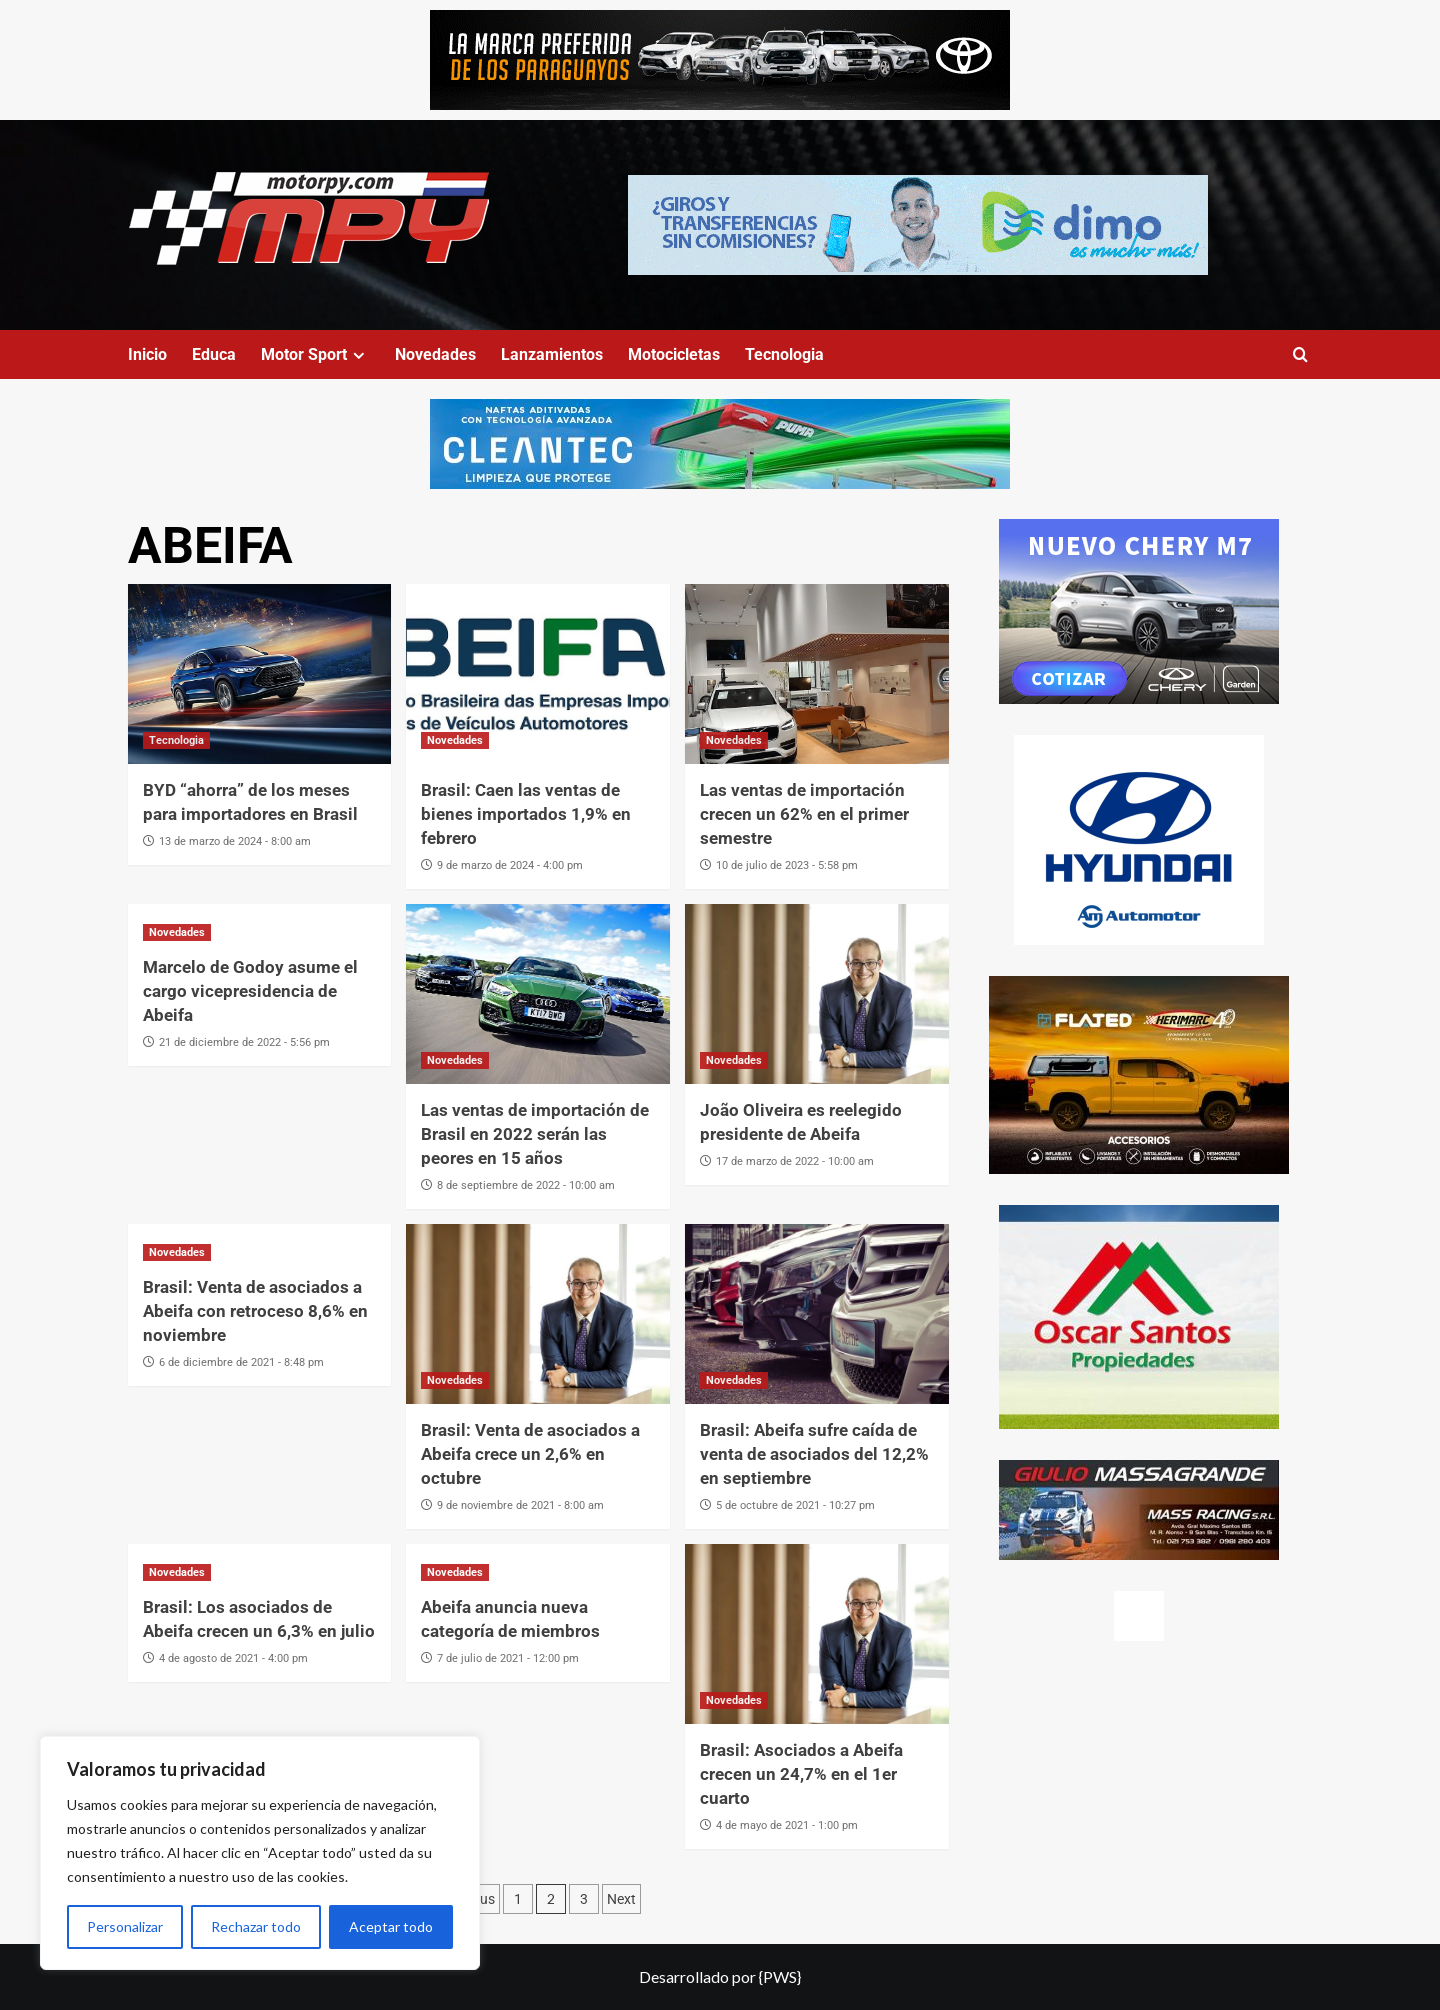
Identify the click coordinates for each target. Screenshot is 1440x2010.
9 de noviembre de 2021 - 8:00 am (520, 1505)
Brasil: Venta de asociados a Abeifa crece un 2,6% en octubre (530, 1454)
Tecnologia (784, 354)
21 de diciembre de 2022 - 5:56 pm (244, 1042)
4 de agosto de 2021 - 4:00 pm (233, 1658)
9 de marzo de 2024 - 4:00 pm (510, 865)
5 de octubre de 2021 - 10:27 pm (795, 1505)
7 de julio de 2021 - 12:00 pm (508, 1658)
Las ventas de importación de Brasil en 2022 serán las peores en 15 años (535, 1134)
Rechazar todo (256, 1926)
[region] (260, 1853)
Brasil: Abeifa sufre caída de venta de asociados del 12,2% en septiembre (814, 1454)
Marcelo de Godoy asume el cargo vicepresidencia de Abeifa (250, 991)
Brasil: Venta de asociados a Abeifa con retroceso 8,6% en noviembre (255, 1311)
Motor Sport (315, 354)
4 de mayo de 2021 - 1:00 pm (787, 1825)
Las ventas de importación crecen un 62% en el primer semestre (804, 814)
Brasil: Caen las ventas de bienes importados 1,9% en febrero (526, 814)
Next (621, 1899)
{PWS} (780, 1976)
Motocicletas (674, 354)
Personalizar (125, 1926)
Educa (214, 354)
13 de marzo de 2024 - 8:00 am (235, 841)
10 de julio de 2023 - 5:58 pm (787, 865)
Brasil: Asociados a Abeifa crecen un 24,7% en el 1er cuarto (801, 1774)
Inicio (147, 354)
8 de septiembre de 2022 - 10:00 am (526, 1185)
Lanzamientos (552, 354)
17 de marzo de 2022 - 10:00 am (795, 1161)
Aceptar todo (391, 1926)
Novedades (435, 354)
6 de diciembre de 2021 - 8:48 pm (241, 1362)
